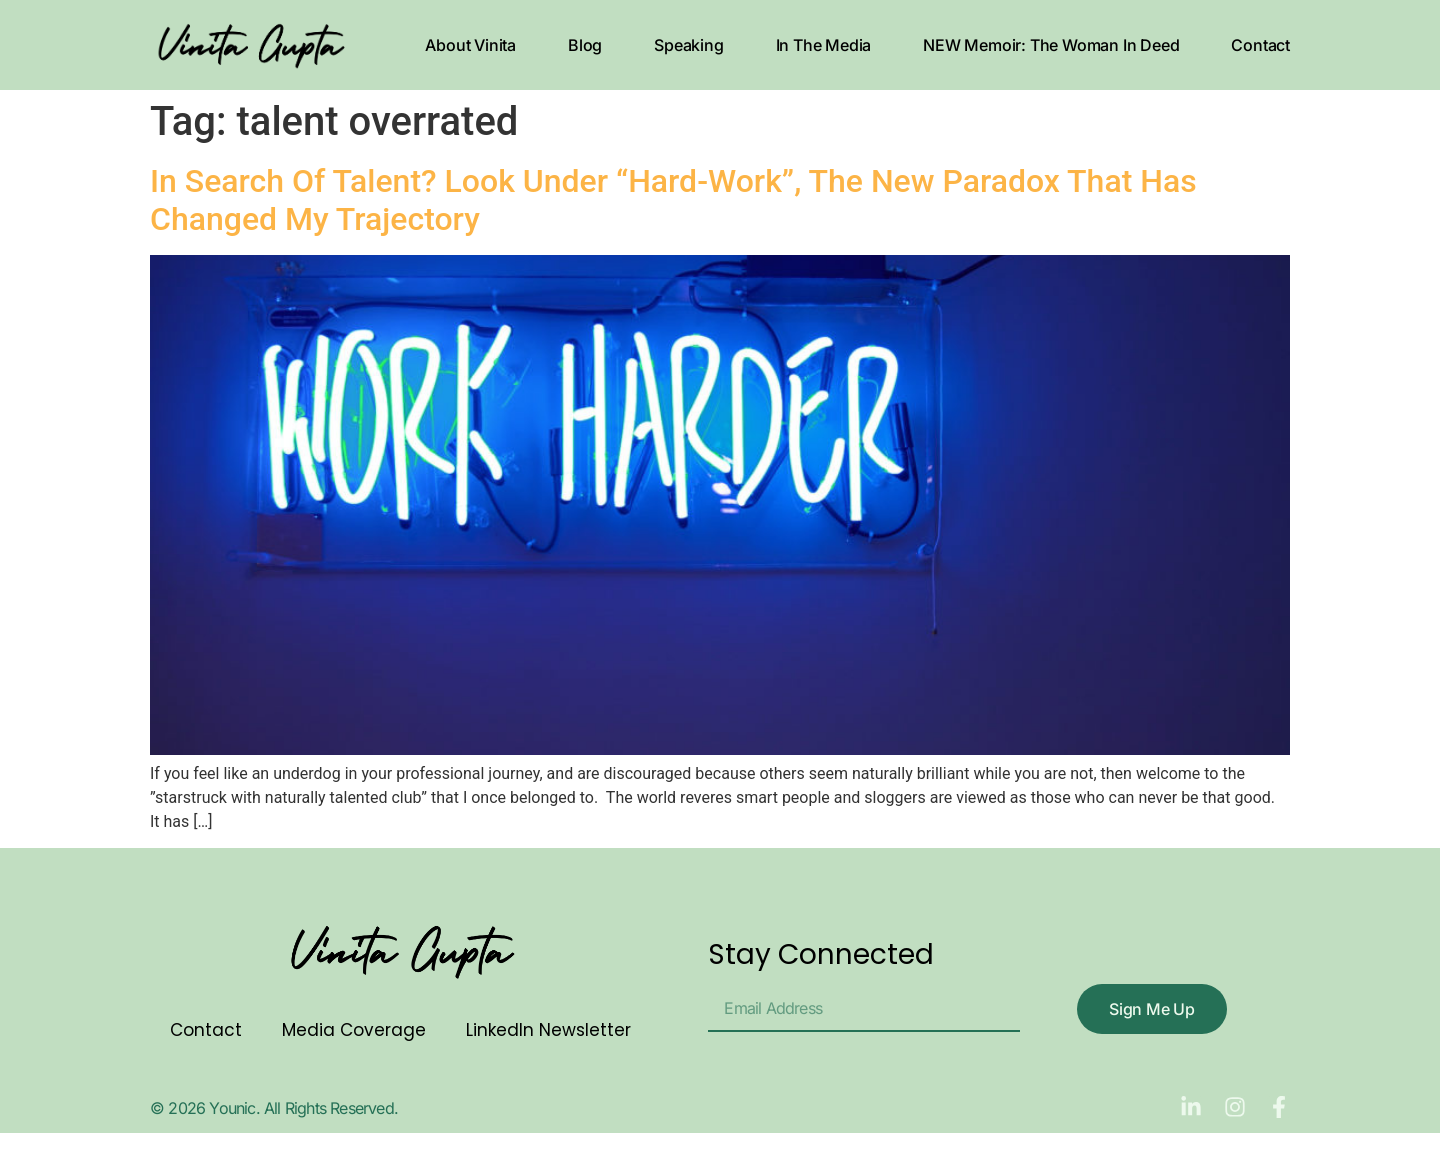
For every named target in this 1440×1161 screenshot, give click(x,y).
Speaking (688, 45)
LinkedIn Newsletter (548, 1030)
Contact (1260, 45)
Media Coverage (354, 1030)
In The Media (824, 45)
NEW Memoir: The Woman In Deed (1051, 45)
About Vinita (470, 45)
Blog (585, 45)
